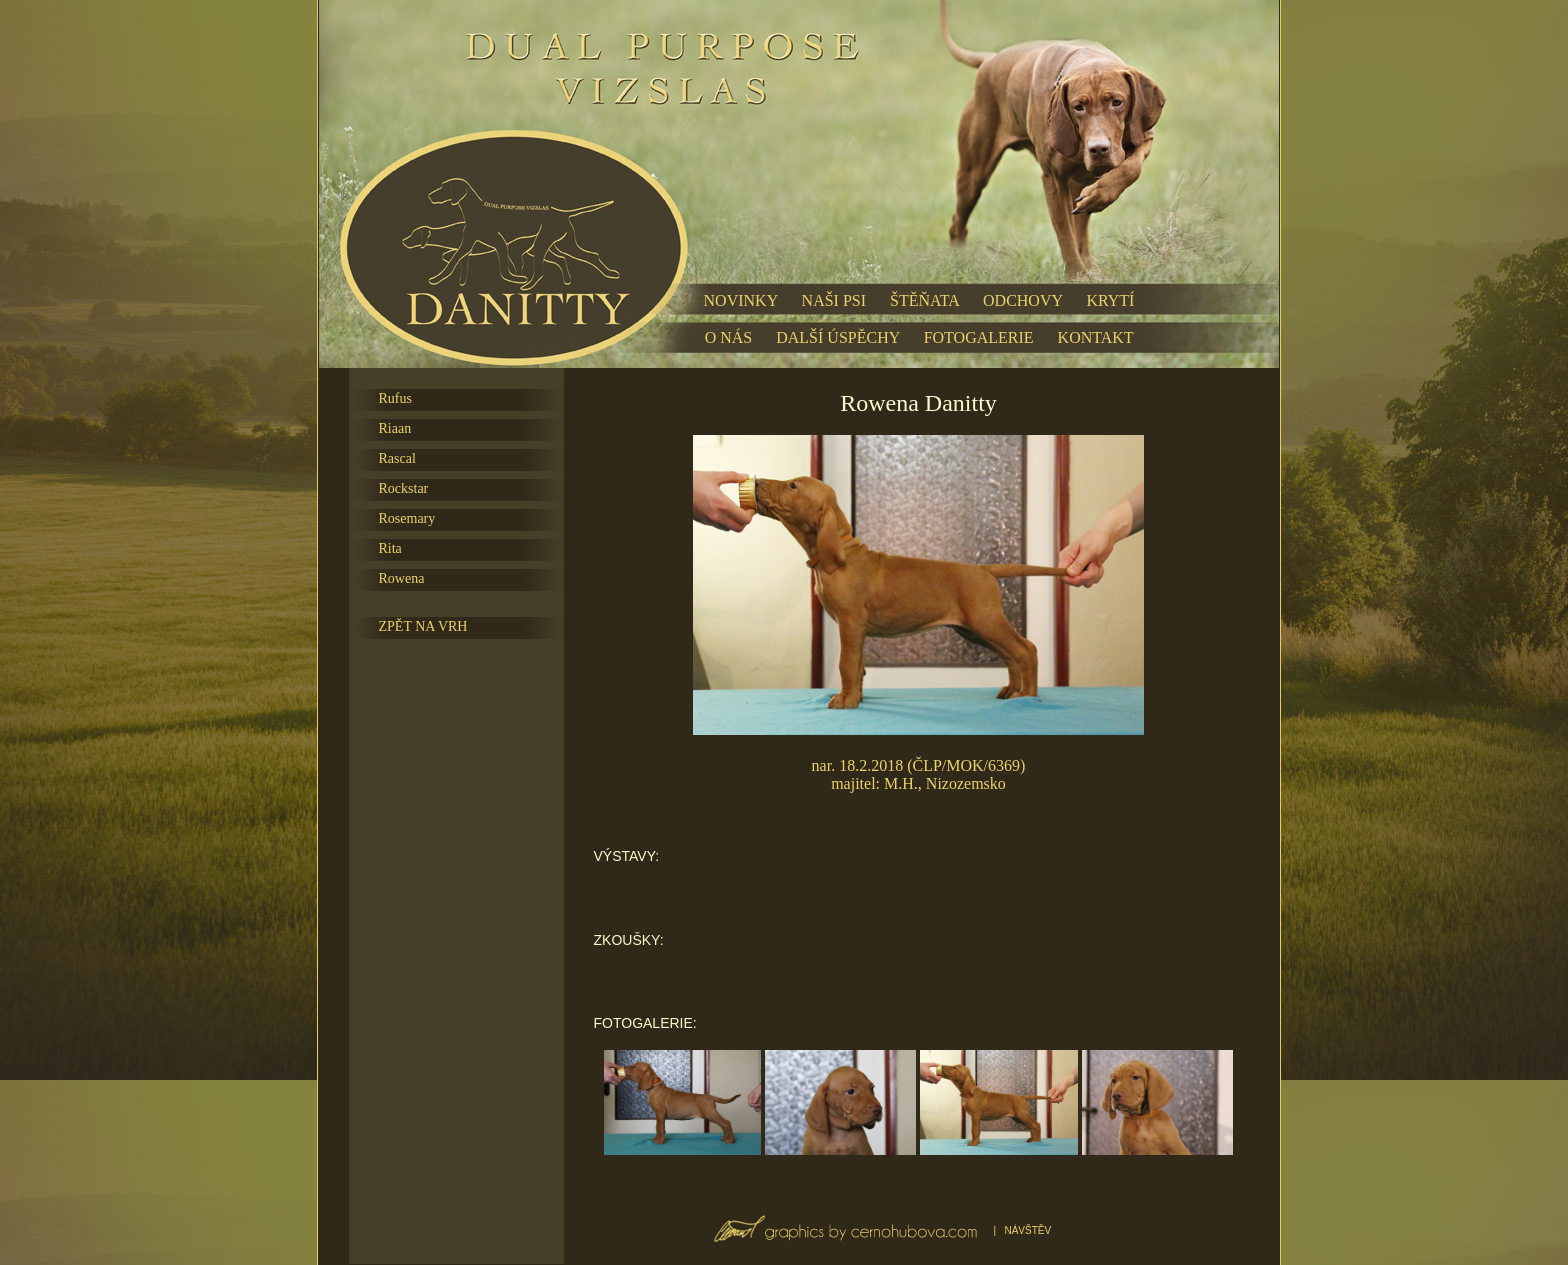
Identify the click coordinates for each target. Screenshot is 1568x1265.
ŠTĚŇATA (924, 300)
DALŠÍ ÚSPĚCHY (837, 337)
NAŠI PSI (834, 300)
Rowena (402, 578)
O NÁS (729, 337)
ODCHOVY (1022, 300)
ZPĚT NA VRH (423, 626)
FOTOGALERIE (979, 337)
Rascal (397, 458)
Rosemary (407, 518)
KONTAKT (1096, 337)
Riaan (395, 428)
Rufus (395, 398)
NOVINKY (741, 300)
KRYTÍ (1110, 300)
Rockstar (404, 488)
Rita (390, 548)
